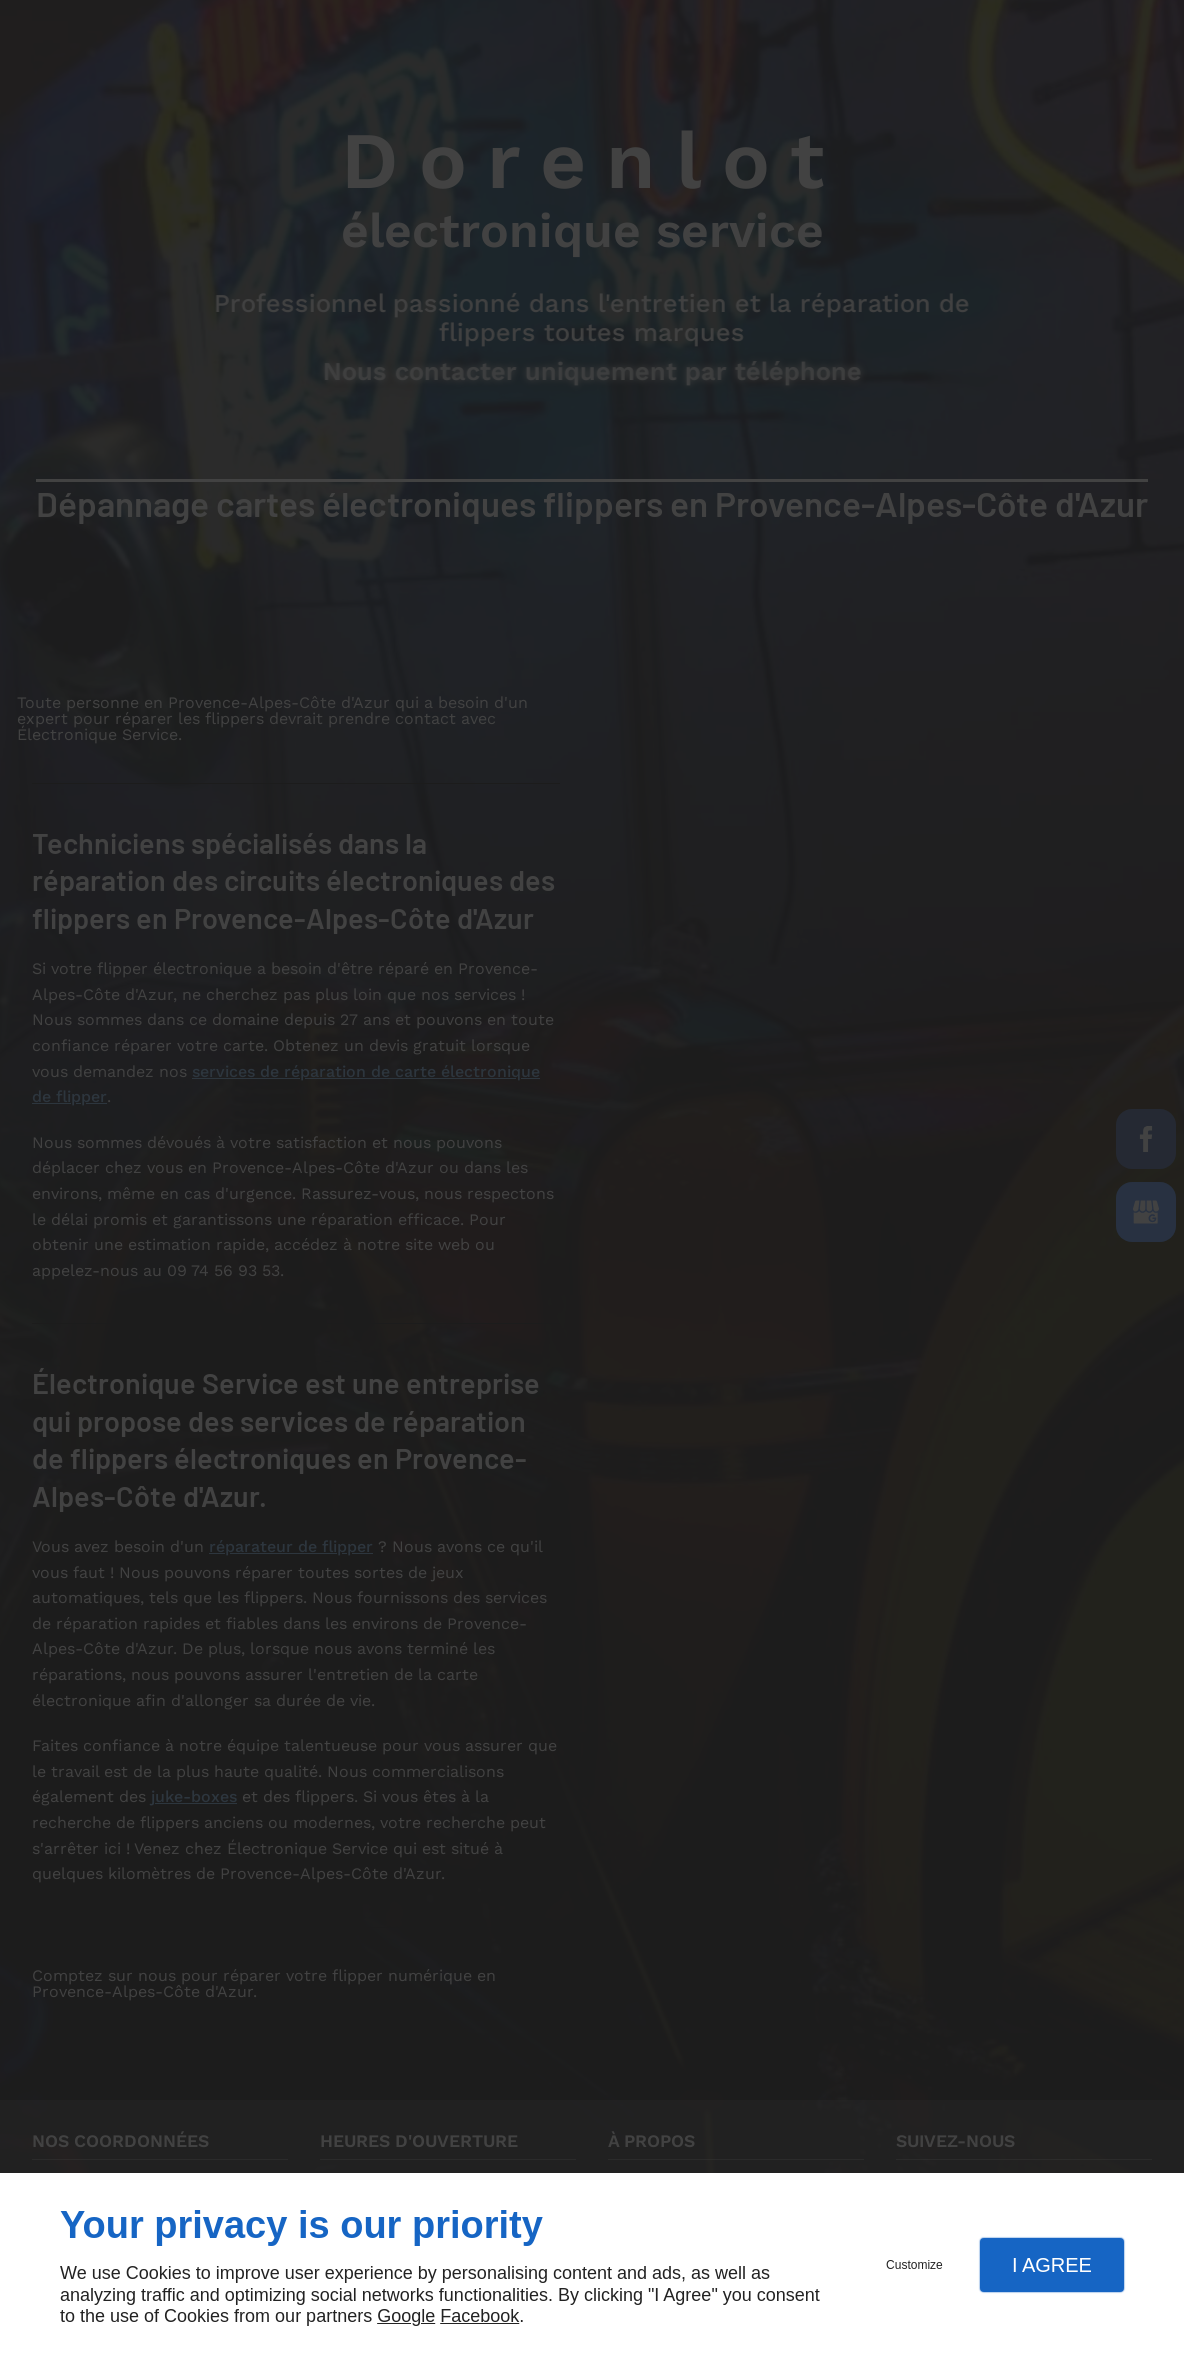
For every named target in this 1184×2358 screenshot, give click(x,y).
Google (406, 2316)
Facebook (479, 2316)
